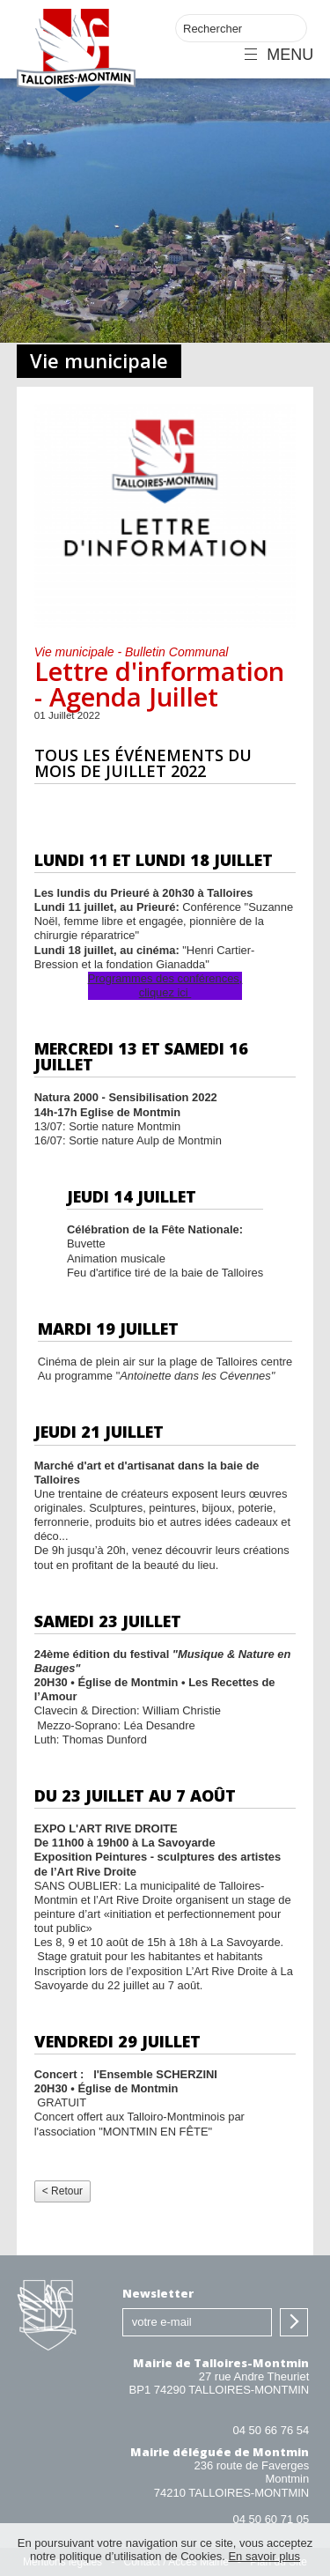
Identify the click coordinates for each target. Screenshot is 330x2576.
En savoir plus (264, 2556)
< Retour (62, 2191)
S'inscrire (294, 2322)
